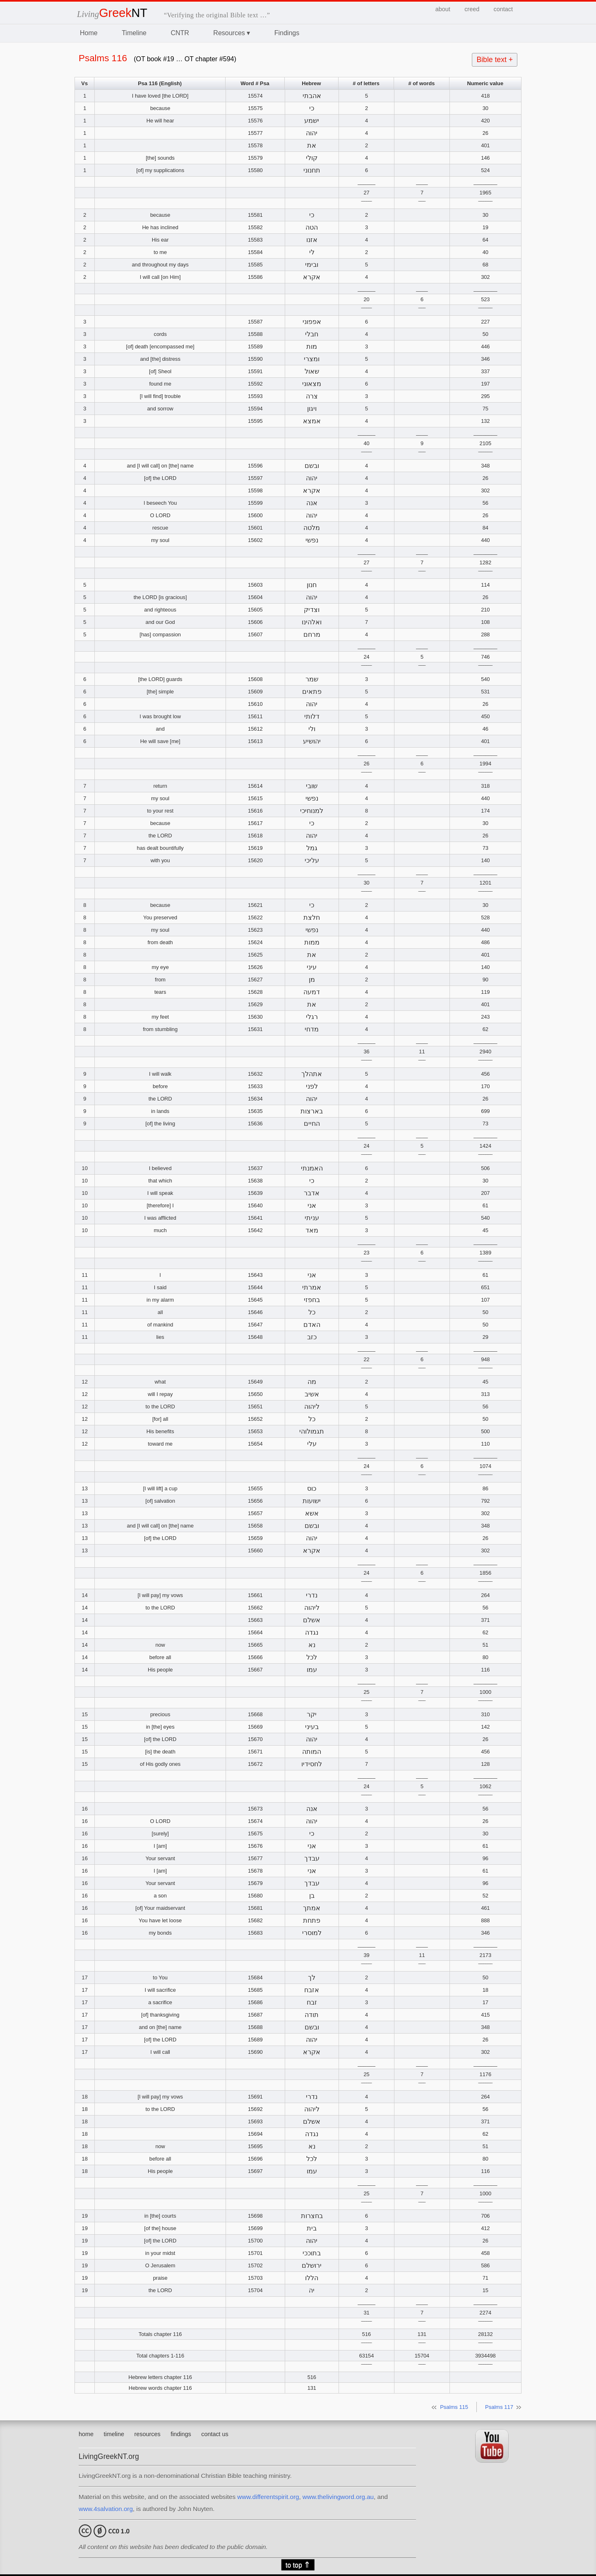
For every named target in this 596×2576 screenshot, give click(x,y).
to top (298, 2564)
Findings (286, 32)
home (86, 2434)
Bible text (494, 59)
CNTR (180, 32)
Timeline (134, 32)
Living (112, 14)
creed (471, 9)
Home (89, 32)
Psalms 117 (499, 2407)
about (442, 9)
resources (148, 2434)
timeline (113, 2434)
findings (181, 2434)
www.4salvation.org (106, 2508)
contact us (214, 2434)
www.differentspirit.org (268, 2496)
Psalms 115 (454, 2407)
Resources (231, 32)
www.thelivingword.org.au (338, 2496)
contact (503, 9)
